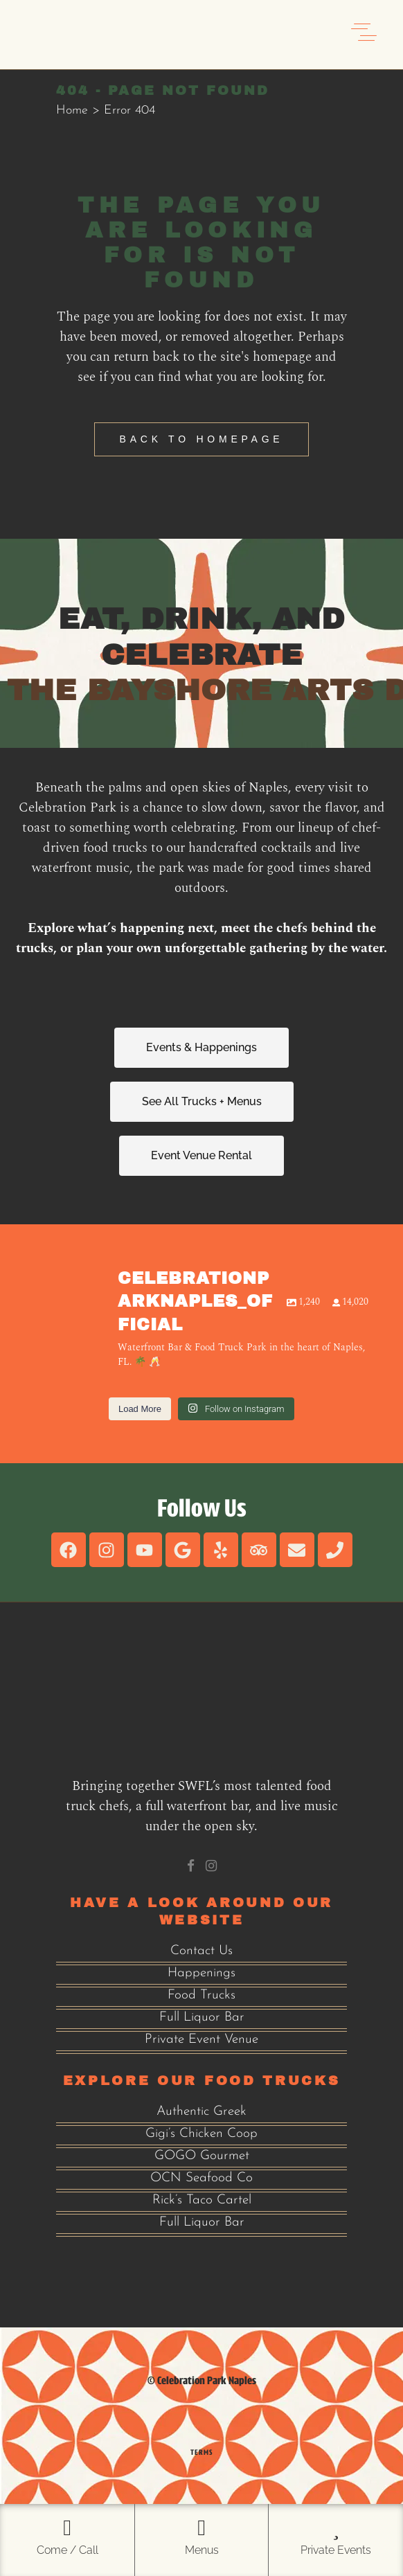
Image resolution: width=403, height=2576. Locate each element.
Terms (201, 2452)
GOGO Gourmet (201, 2156)
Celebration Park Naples (206, 2380)
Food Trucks (201, 1995)
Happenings (201, 1973)
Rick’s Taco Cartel (201, 2200)
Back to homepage (202, 439)
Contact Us (201, 1951)
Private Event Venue (201, 2039)
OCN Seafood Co (201, 2178)
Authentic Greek (201, 2111)
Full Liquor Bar (201, 2017)
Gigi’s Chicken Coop (201, 2133)
